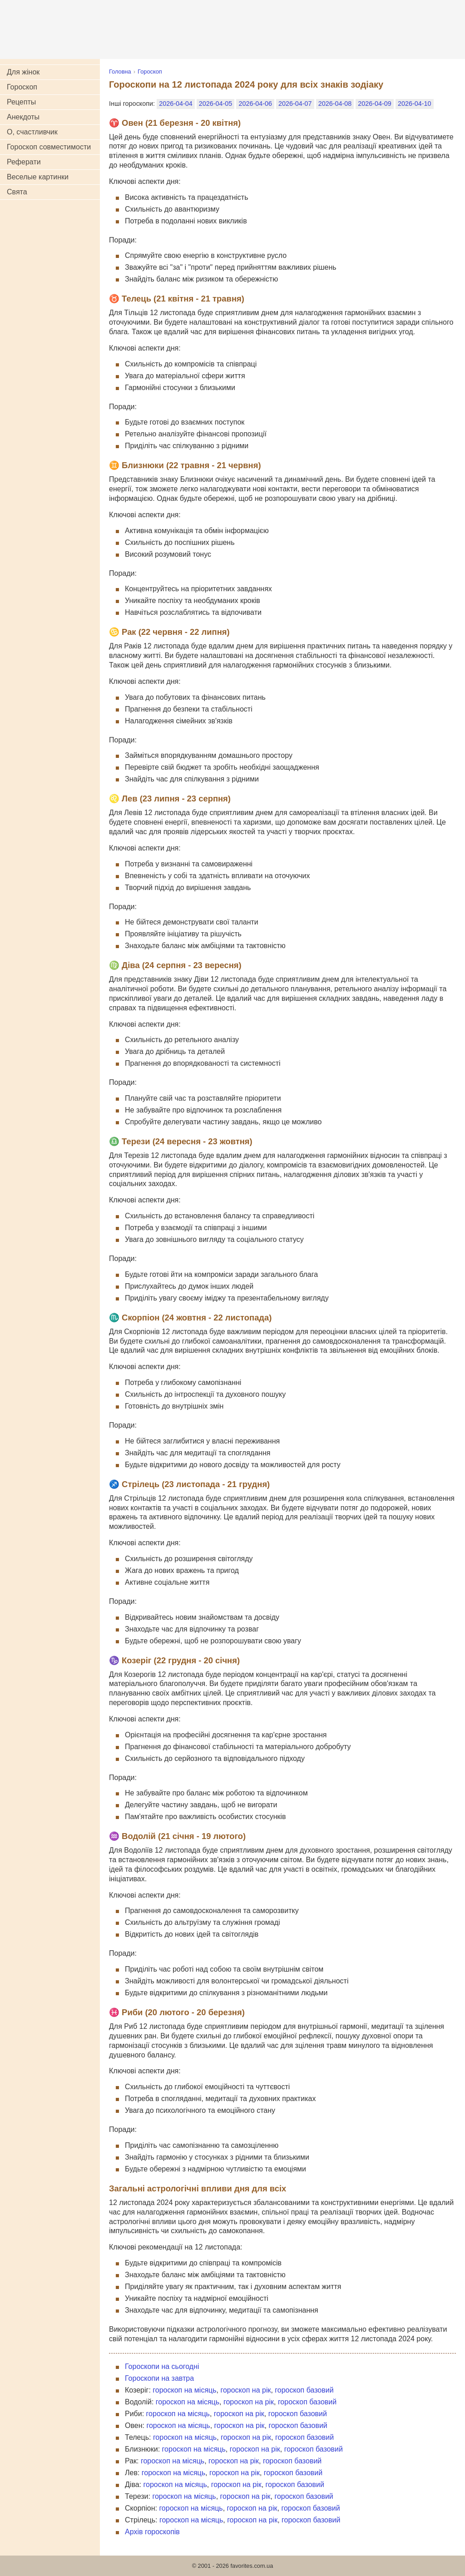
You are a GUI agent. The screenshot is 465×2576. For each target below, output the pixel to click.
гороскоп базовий (304, 2390)
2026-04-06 (255, 103)
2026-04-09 (374, 103)
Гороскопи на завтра (159, 2378)
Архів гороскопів (152, 2532)
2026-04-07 (295, 103)
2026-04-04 (176, 103)
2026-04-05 (215, 103)
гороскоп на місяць (184, 2390)
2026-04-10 (414, 103)
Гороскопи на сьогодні (162, 2366)
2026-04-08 (335, 103)
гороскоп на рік (245, 2390)
